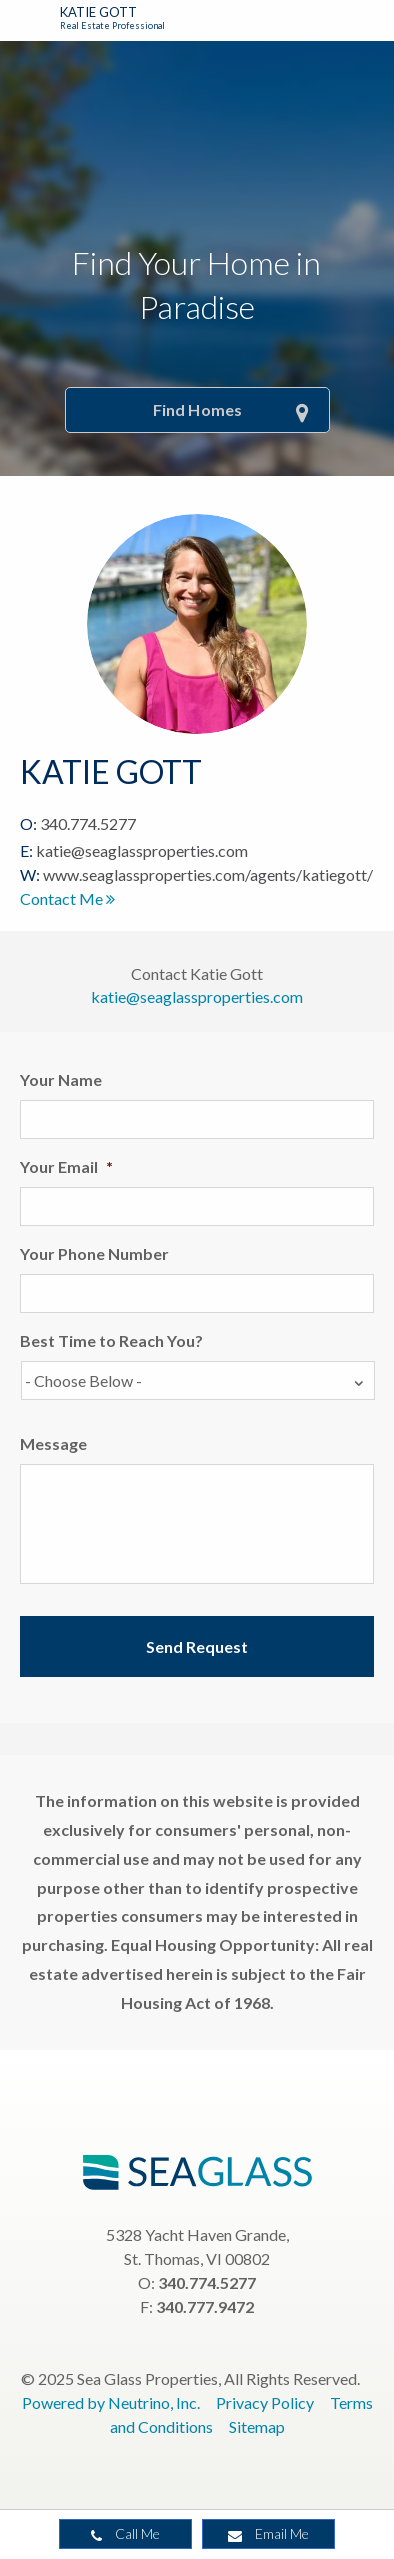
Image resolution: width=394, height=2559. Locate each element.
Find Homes (231, 412)
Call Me (125, 2534)
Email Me (268, 2534)
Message (53, 1443)
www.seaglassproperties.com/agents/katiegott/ (208, 874)
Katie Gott (98, 12)
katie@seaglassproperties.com (142, 850)
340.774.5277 (88, 823)
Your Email (66, 1166)
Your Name (61, 1079)
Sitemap (257, 2426)
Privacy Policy (265, 2402)
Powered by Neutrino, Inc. (111, 2402)
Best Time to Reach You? (111, 1340)
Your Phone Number (94, 1253)
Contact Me (67, 898)
